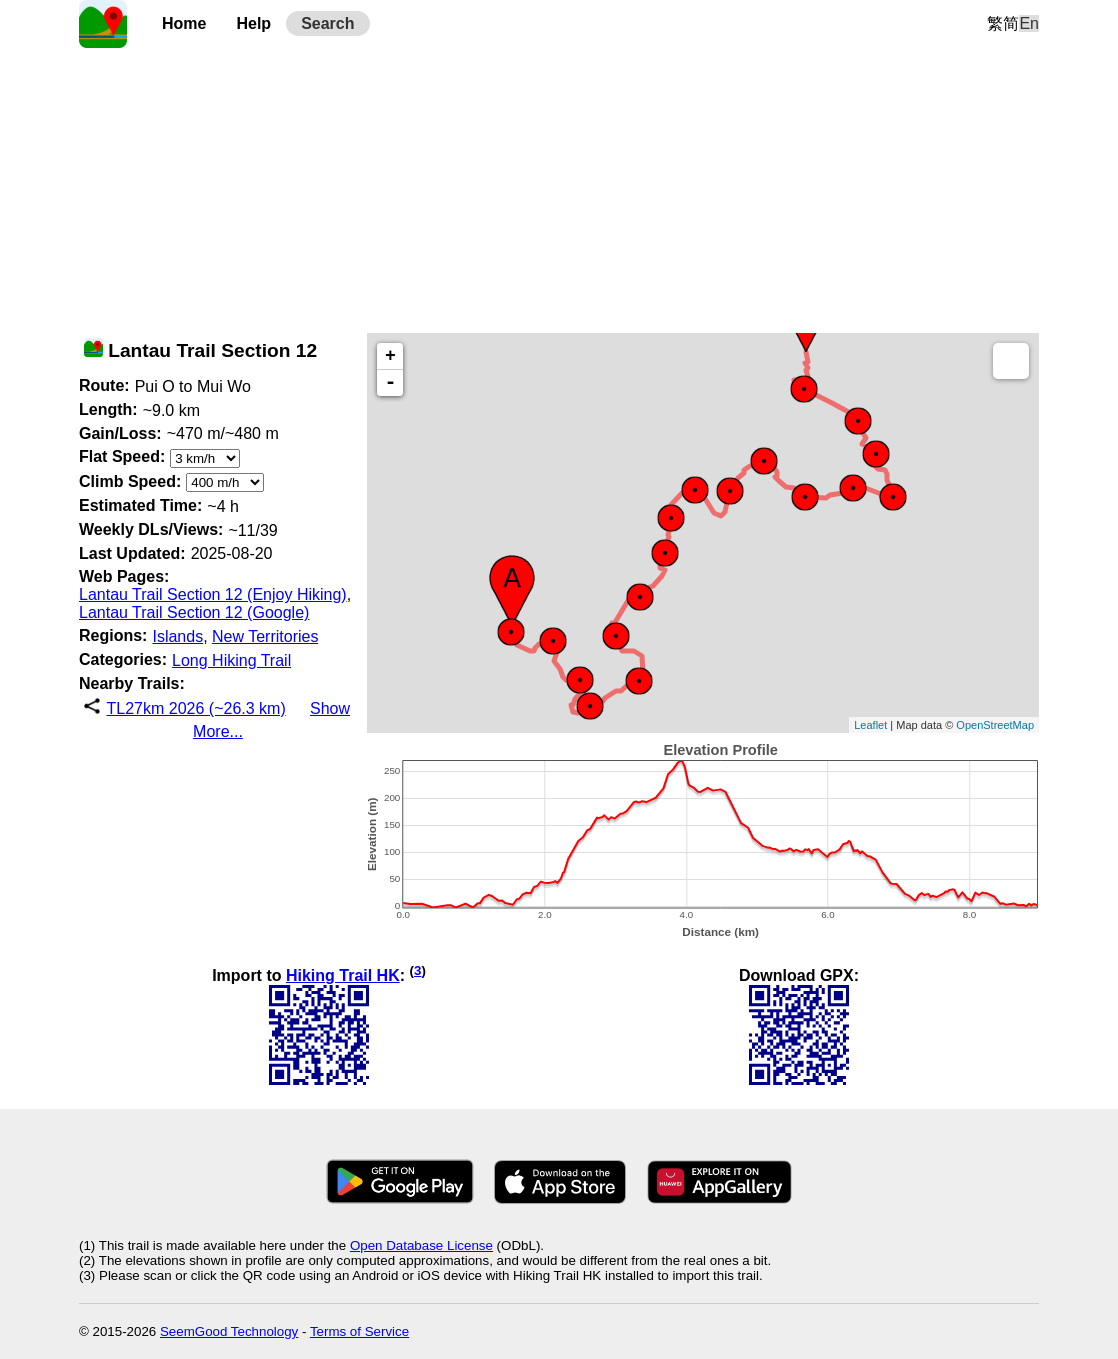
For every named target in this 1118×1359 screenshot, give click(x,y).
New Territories (265, 636)
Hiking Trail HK (343, 975)
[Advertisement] (559, 188)
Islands (177, 636)
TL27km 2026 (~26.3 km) (196, 708)
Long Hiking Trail (231, 660)
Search (327, 23)
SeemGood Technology (229, 1331)
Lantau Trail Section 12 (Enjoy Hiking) (213, 594)
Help (253, 23)
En (1029, 23)
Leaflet (870, 725)
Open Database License (421, 1245)
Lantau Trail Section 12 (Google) (194, 612)
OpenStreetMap (995, 725)
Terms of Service (359, 1331)
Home (184, 23)
